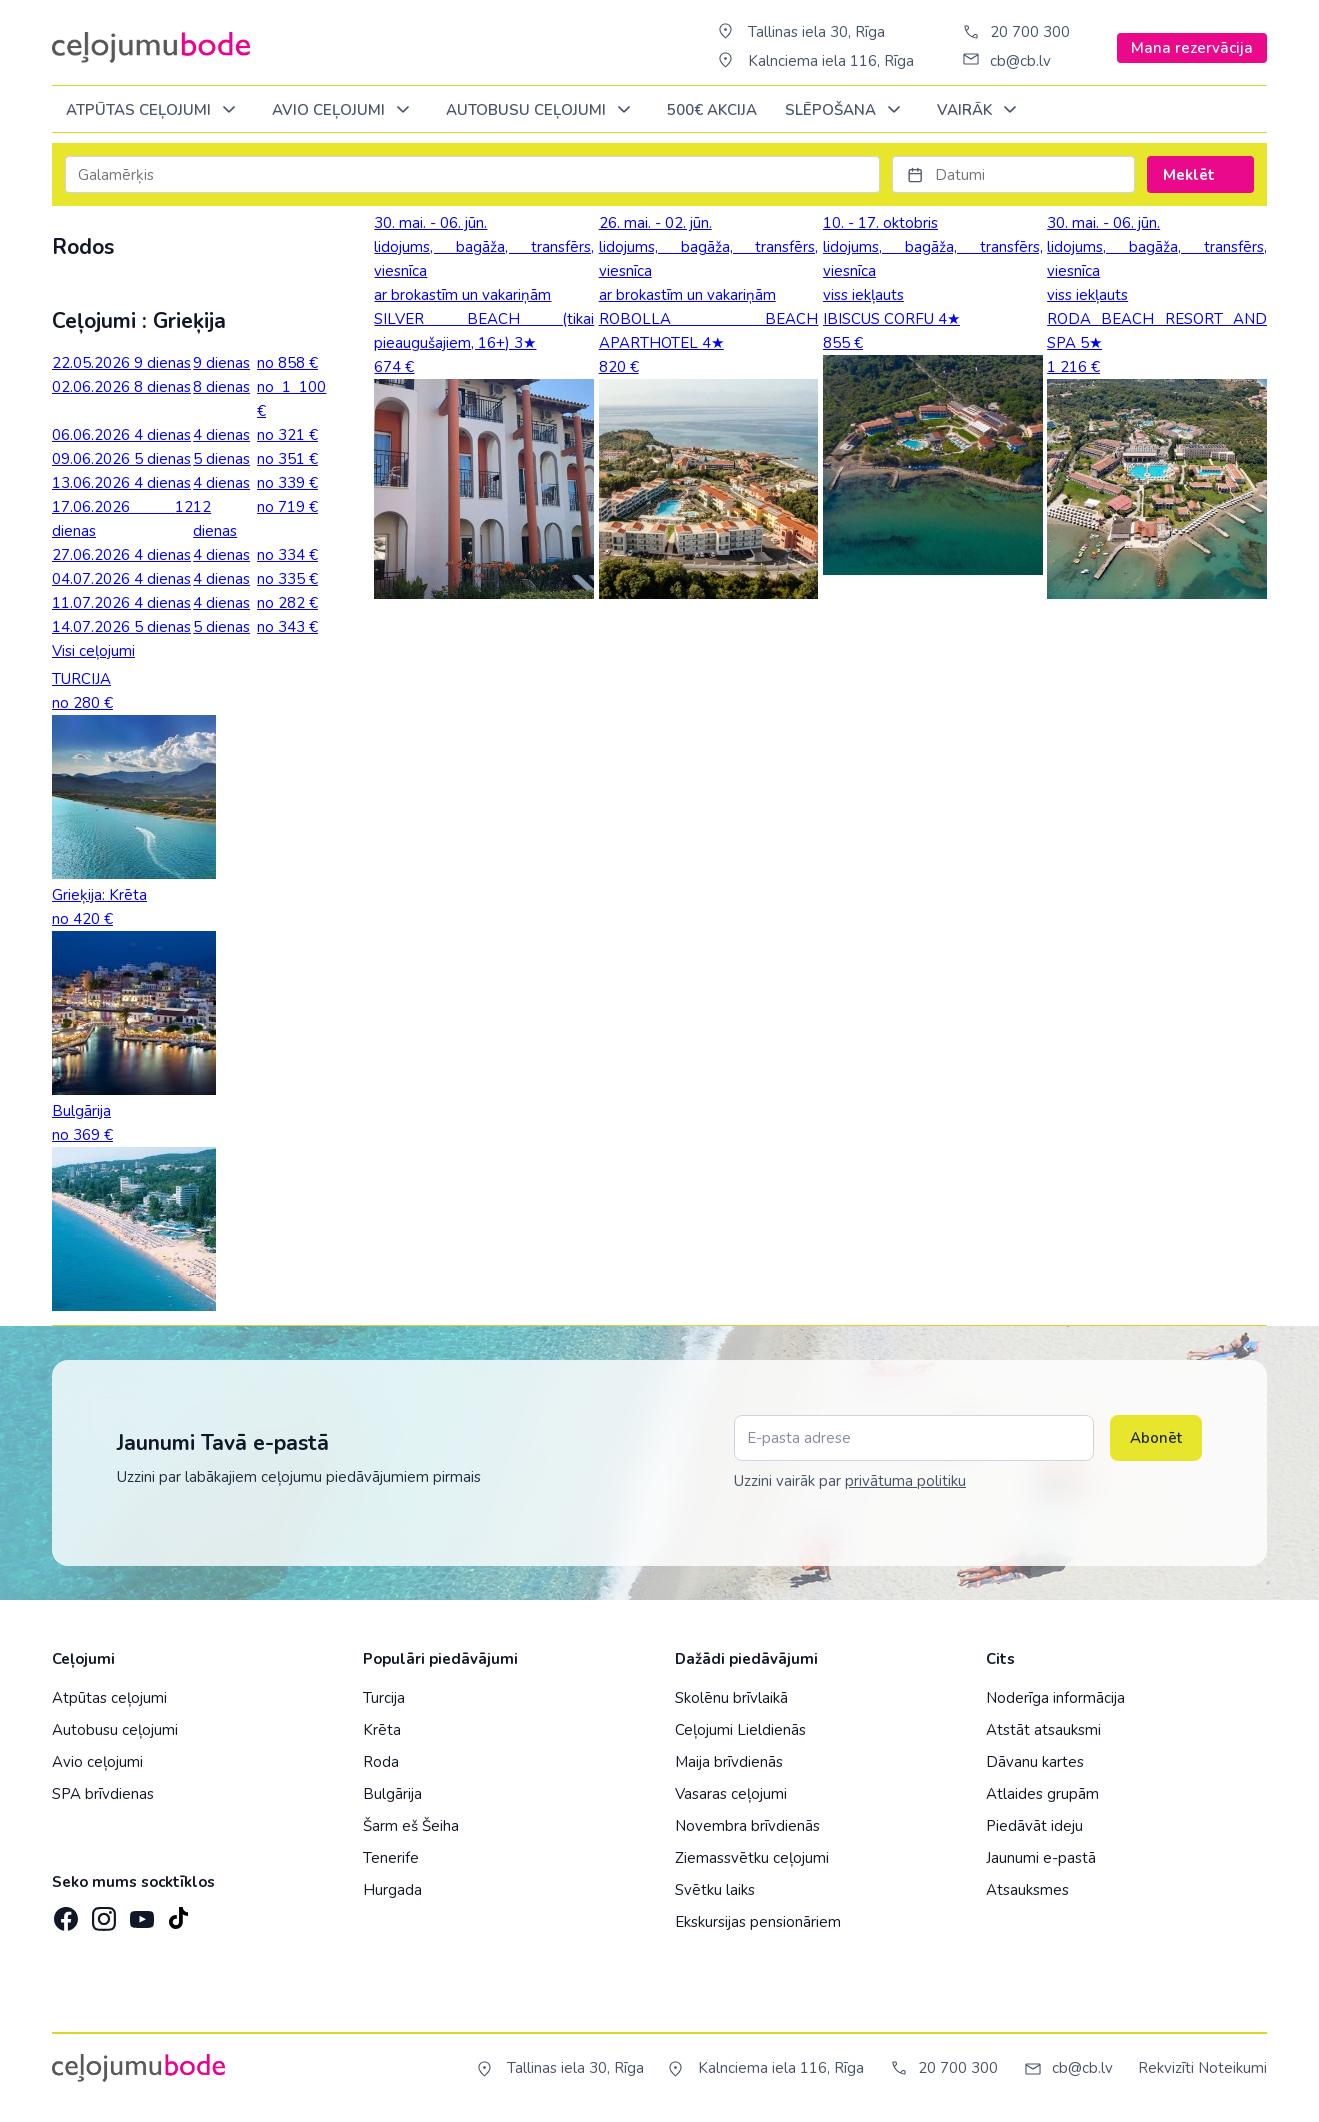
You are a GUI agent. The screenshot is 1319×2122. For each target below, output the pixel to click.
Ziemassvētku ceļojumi (752, 1858)
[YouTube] (140, 1912)
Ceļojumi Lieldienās (740, 1730)
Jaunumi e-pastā (1041, 1858)
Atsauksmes (1027, 1890)
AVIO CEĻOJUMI (344, 110)
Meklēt (1200, 175)
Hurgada (392, 1890)
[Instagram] (102, 1913)
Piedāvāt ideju (1034, 1826)
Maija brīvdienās (729, 1762)
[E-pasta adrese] (914, 1438)
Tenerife (391, 1858)
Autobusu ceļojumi (115, 1730)
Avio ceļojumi (97, 1762)
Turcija (384, 1698)
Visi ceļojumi (93, 651)
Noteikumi (1232, 2068)
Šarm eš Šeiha (411, 1826)
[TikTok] (178, 1913)
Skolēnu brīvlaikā (731, 1698)
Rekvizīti (1166, 2068)
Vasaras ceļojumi (731, 1794)
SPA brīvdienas (103, 1794)
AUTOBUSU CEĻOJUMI (542, 110)
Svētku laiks (715, 1890)
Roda (381, 1762)
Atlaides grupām (1042, 1794)
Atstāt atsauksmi (1043, 1730)
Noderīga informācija (1055, 1698)
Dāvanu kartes (1035, 1762)
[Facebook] (64, 1913)
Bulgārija (392, 1794)
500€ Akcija (712, 110)
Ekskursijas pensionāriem (758, 1922)
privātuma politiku (905, 1481)
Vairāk (980, 110)
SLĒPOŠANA (846, 110)
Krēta (382, 1730)
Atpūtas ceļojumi (154, 110)
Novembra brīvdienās (747, 1826)
